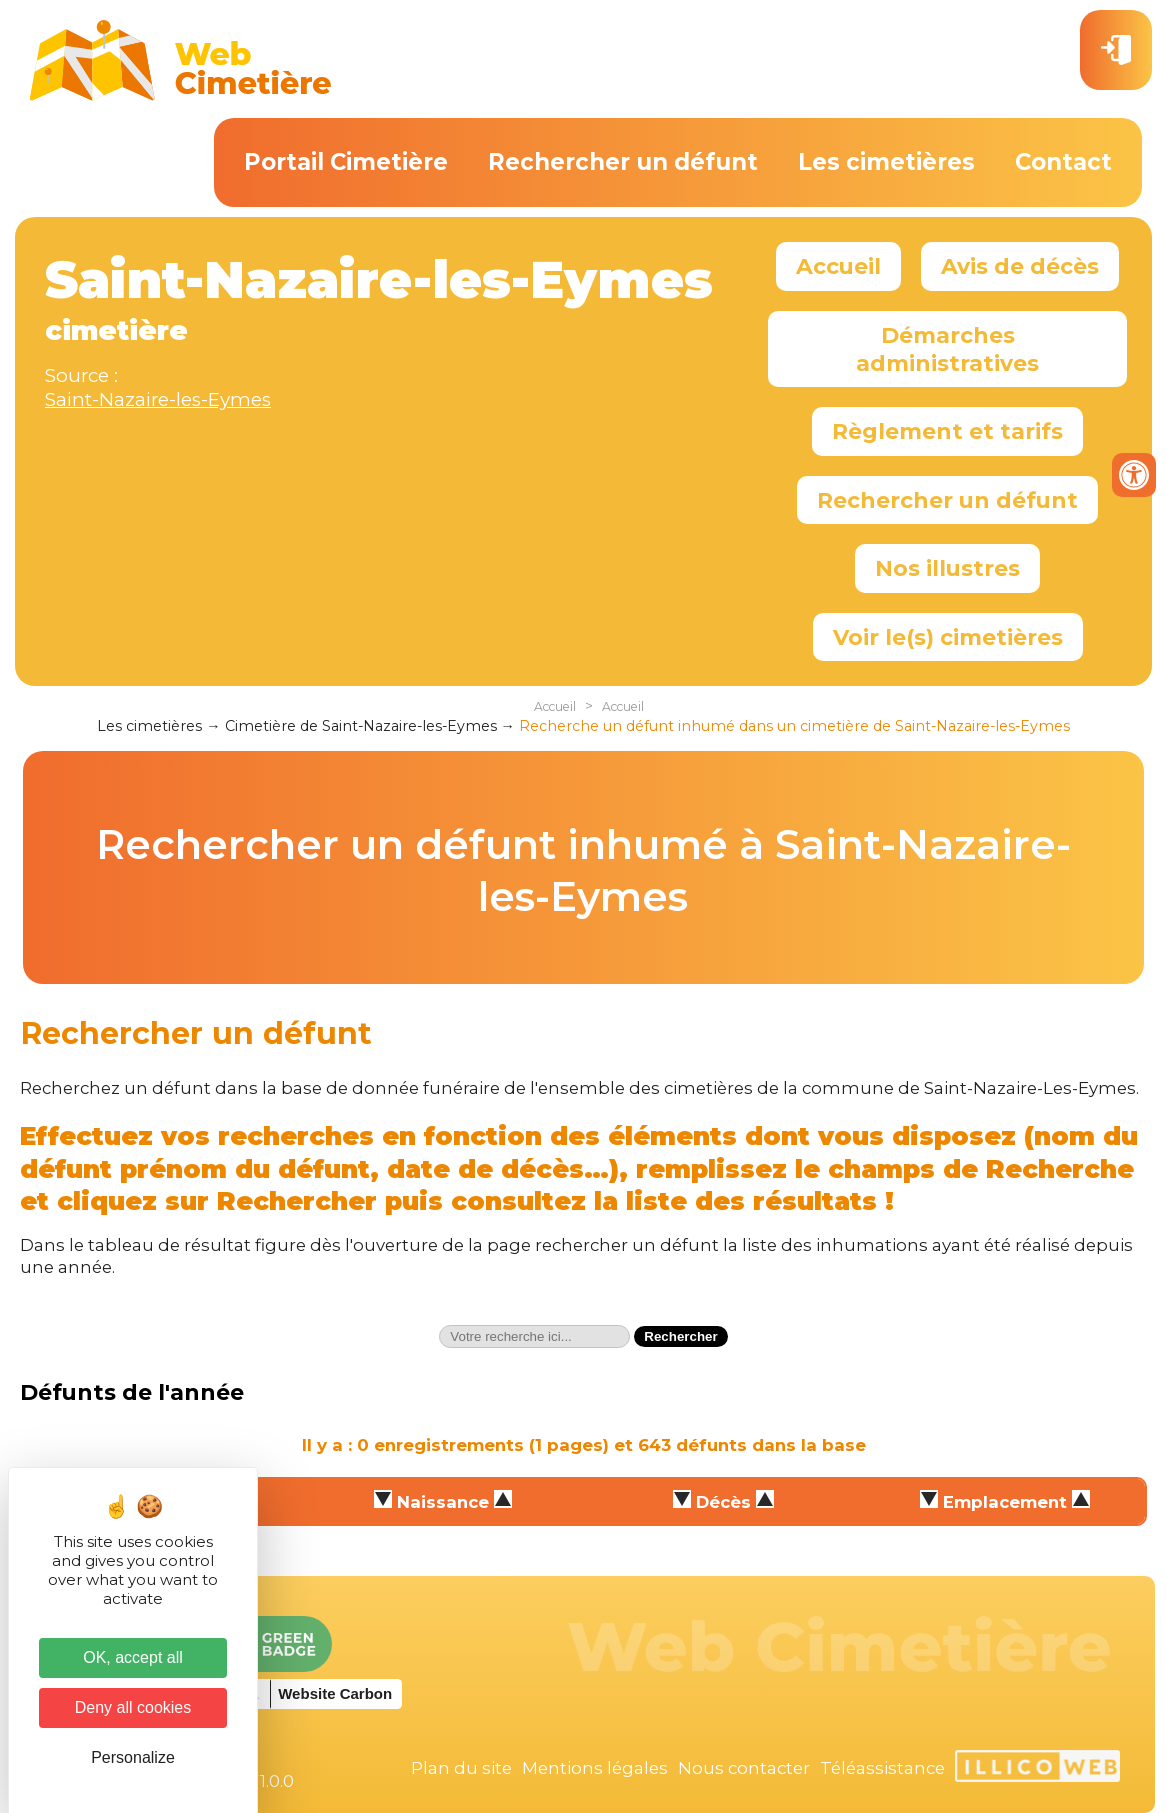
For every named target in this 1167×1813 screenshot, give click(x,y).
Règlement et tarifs (947, 431)
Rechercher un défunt (623, 162)
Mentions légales (595, 1768)
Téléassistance (882, 1768)
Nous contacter (744, 1768)
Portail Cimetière (346, 162)
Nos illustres (947, 568)
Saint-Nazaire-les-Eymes (158, 399)
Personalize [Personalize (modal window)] (133, 1757)
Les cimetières (886, 162)
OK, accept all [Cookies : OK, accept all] (133, 1657)
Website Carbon (335, 1693)
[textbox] (534, 1336)
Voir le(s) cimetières (948, 637)
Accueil (838, 266)
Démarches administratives (947, 349)
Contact (1063, 162)
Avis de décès (1020, 266)
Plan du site (461, 1768)
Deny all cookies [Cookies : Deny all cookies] (133, 1707)
